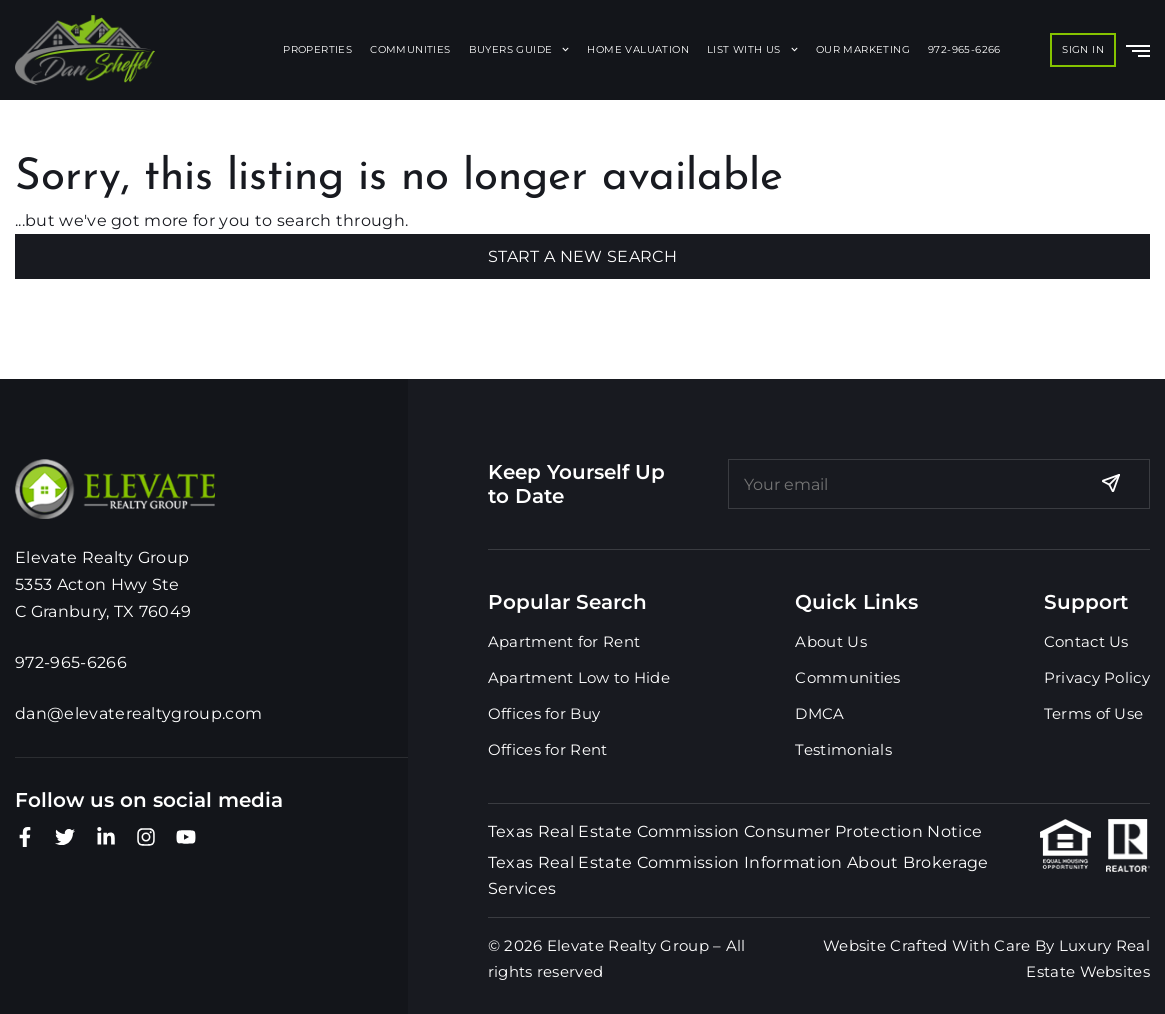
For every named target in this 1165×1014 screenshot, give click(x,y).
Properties (317, 49)
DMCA (819, 713)
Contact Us (1086, 641)
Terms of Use (1094, 713)
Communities (410, 49)
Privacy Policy (1097, 677)
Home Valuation (638, 49)
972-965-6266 (964, 49)
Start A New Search (582, 256)
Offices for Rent (548, 749)
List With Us (752, 49)
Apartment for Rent (564, 641)
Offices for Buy (544, 713)
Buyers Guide (519, 49)
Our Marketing (863, 49)
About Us (830, 641)
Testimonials (843, 749)
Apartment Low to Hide (579, 677)
